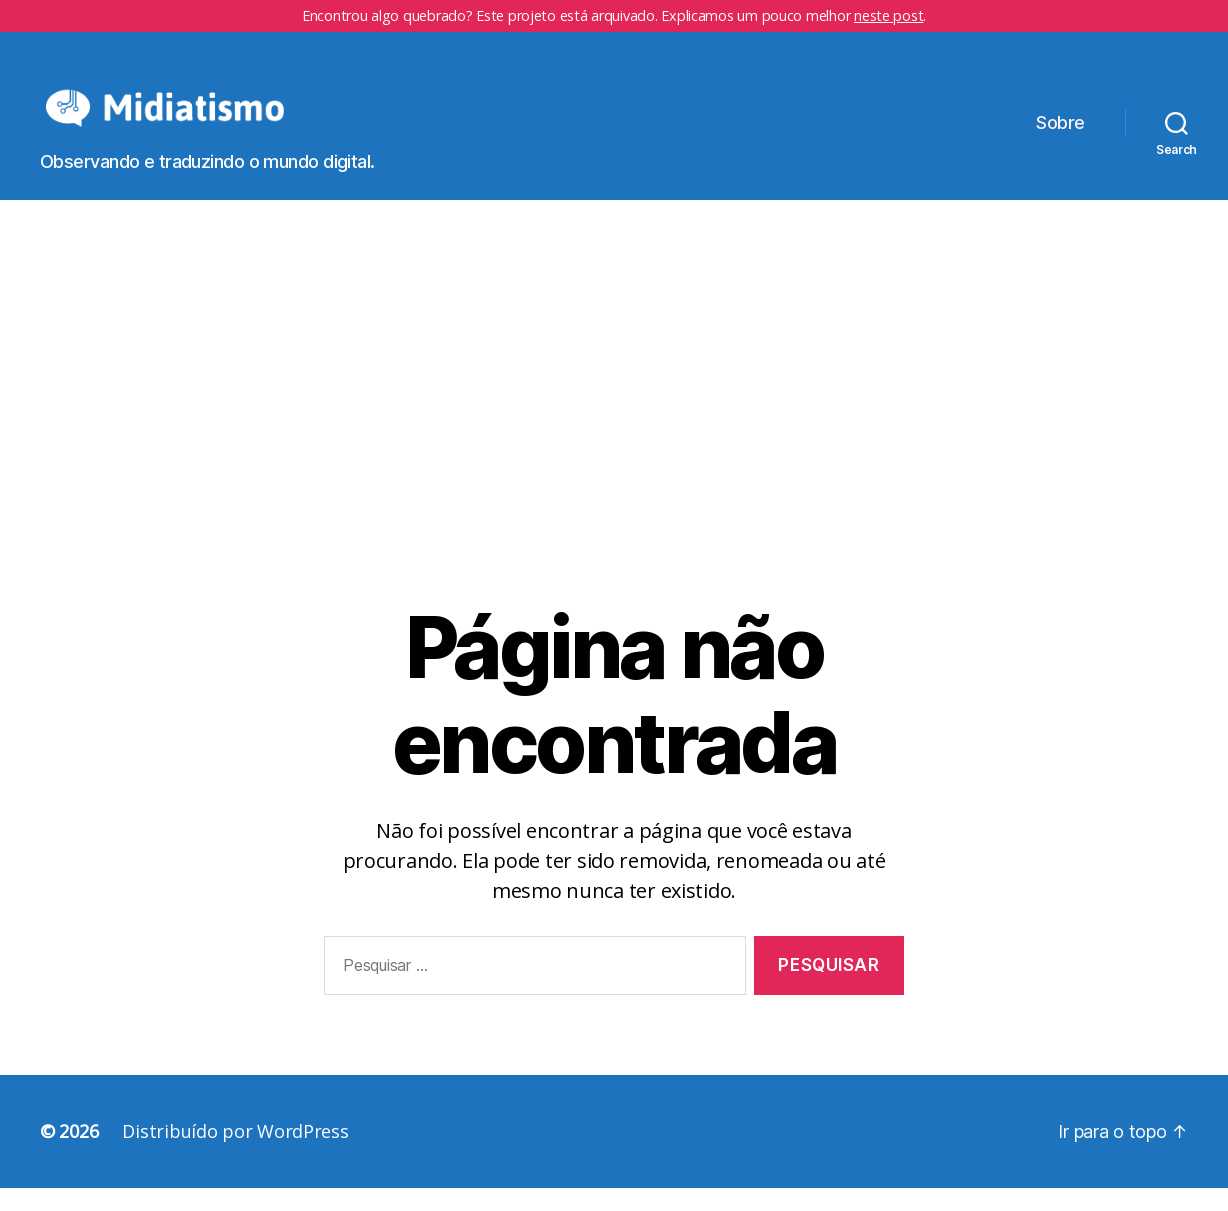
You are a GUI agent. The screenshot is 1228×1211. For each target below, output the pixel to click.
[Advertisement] (614, 453)
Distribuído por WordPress (235, 1154)
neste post (888, 15)
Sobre (1060, 134)
